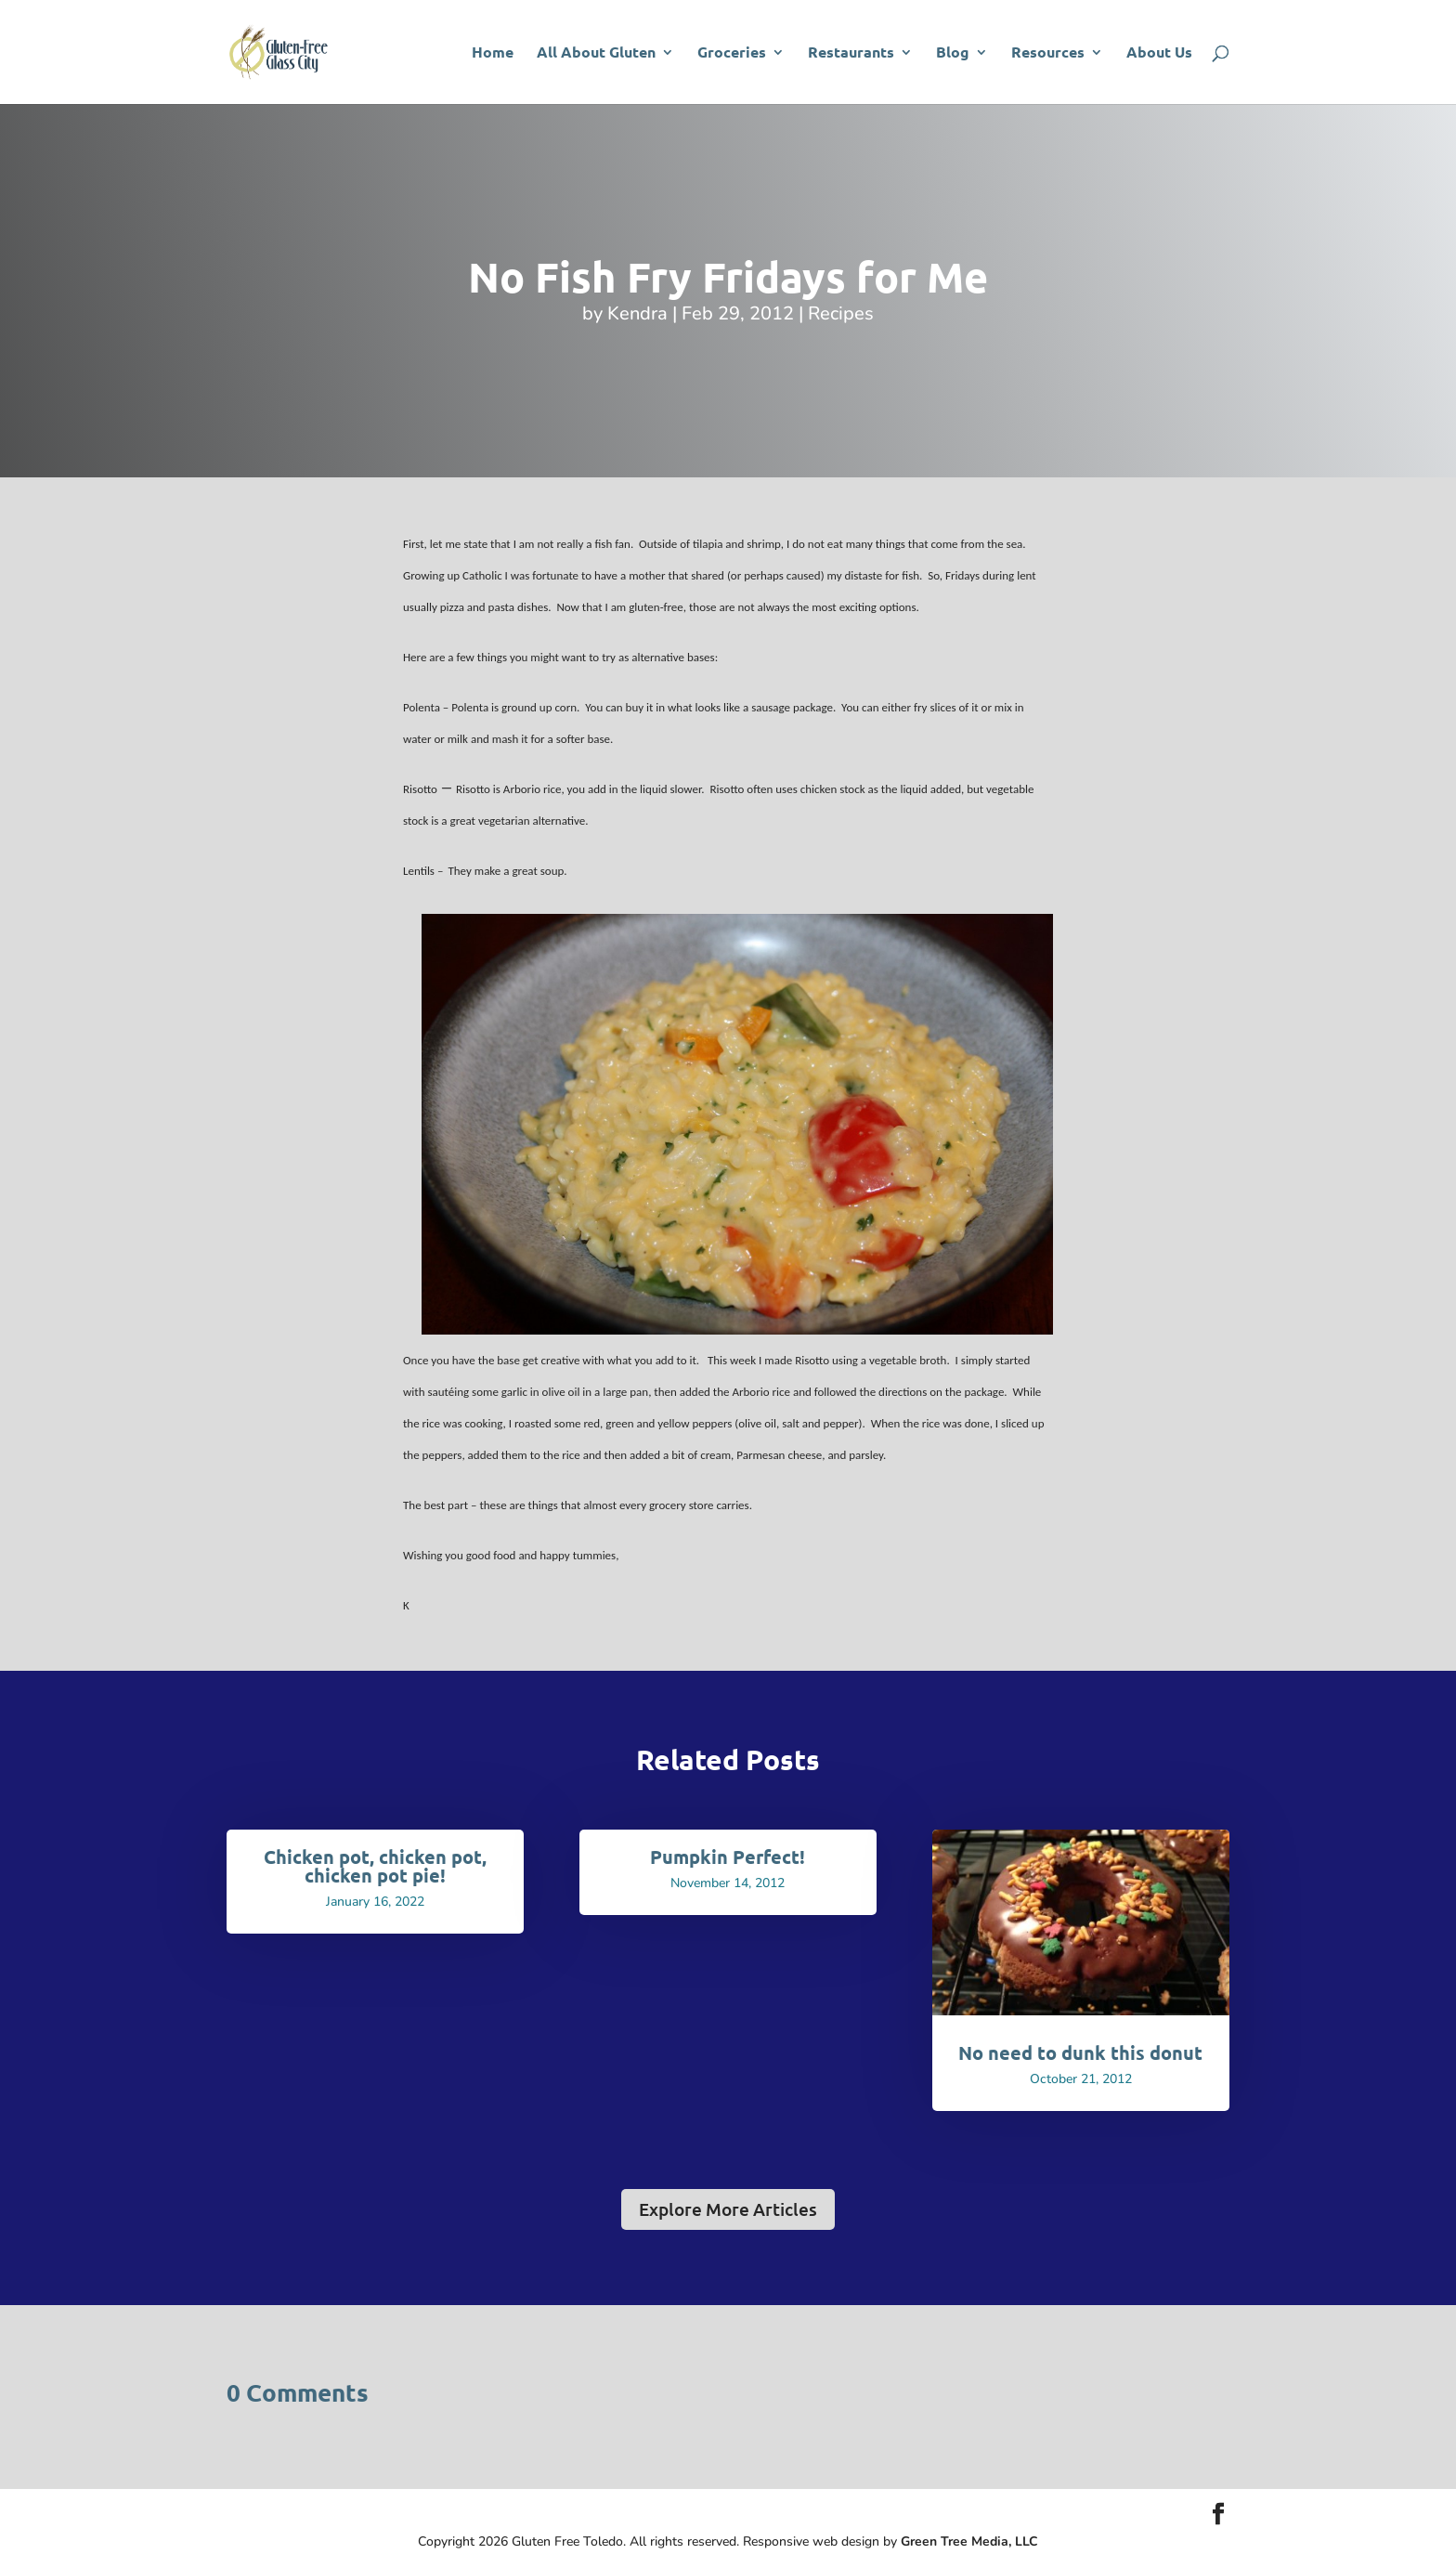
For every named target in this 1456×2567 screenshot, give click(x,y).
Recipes (841, 313)
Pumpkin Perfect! (727, 1856)
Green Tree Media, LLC (969, 2541)
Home (493, 53)
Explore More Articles (728, 2209)
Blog (952, 53)
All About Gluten (596, 53)
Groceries (731, 53)
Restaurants (851, 53)
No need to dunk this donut (1080, 2052)
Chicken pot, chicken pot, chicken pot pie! (375, 1865)
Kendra (637, 313)
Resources (1048, 53)
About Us (1159, 53)
